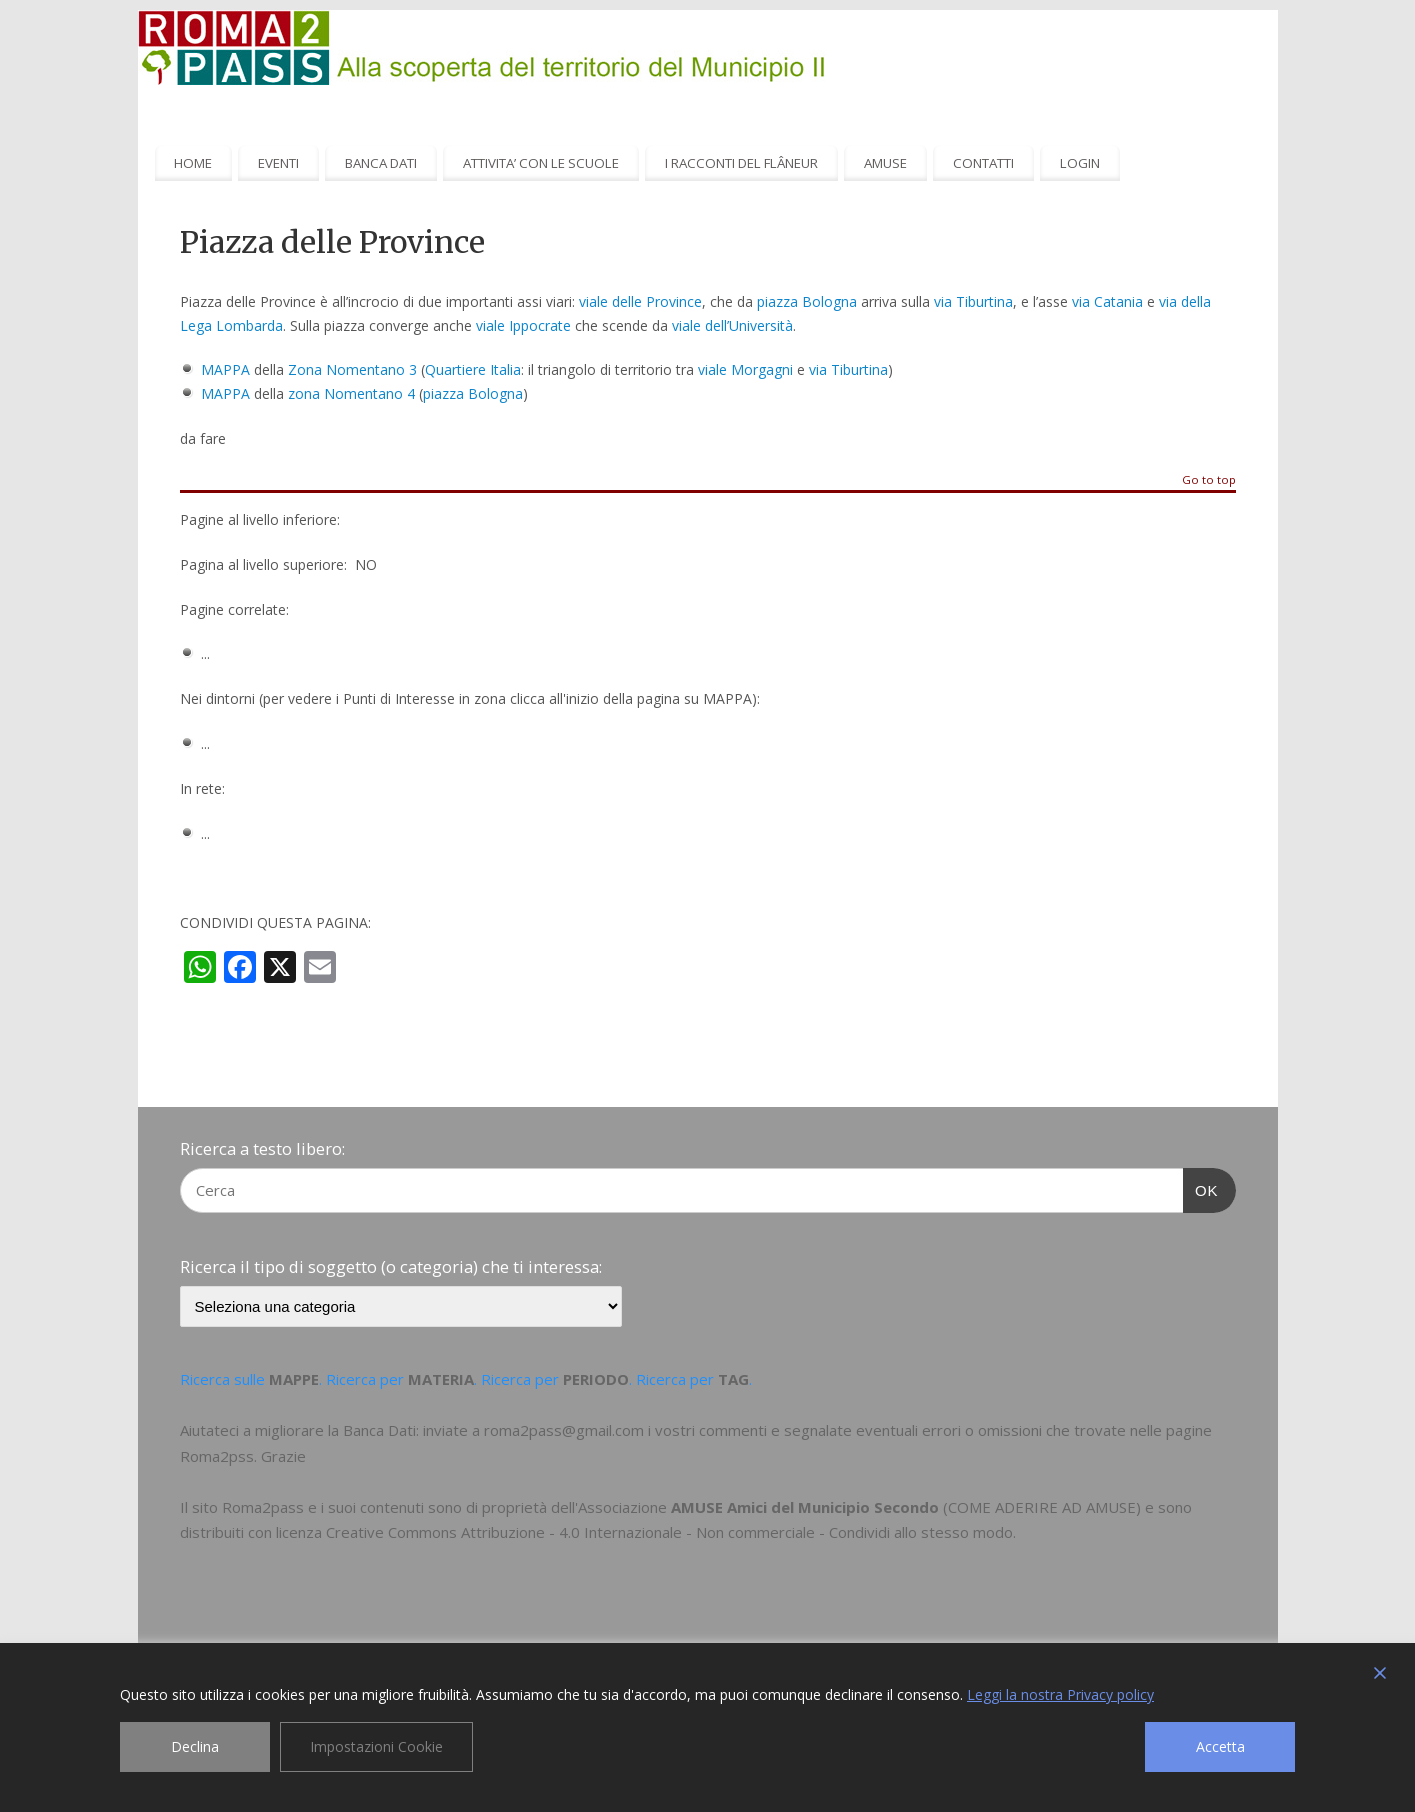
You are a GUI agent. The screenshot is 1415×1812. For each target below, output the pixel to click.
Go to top (1209, 480)
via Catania (1107, 301)
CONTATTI (983, 163)
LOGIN (1080, 163)
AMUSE (885, 163)
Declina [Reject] (195, 1746)
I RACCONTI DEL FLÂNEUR (741, 163)
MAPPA (225, 369)
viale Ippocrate (523, 325)
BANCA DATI (381, 163)
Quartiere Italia (473, 369)
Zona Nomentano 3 (352, 369)
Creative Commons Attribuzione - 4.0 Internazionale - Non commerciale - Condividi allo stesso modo (669, 1532)
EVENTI (278, 163)
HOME (193, 163)
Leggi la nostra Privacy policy (1060, 1694)
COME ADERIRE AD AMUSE (1042, 1507)
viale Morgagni (745, 369)
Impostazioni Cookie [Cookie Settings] (376, 1746)
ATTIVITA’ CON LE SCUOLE (541, 163)
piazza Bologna (807, 301)
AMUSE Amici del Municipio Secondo (805, 1507)
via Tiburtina (973, 301)
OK (1201, 1188)
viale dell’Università (730, 325)
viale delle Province (640, 301)
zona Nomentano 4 (351, 393)
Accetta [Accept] (1220, 1746)
